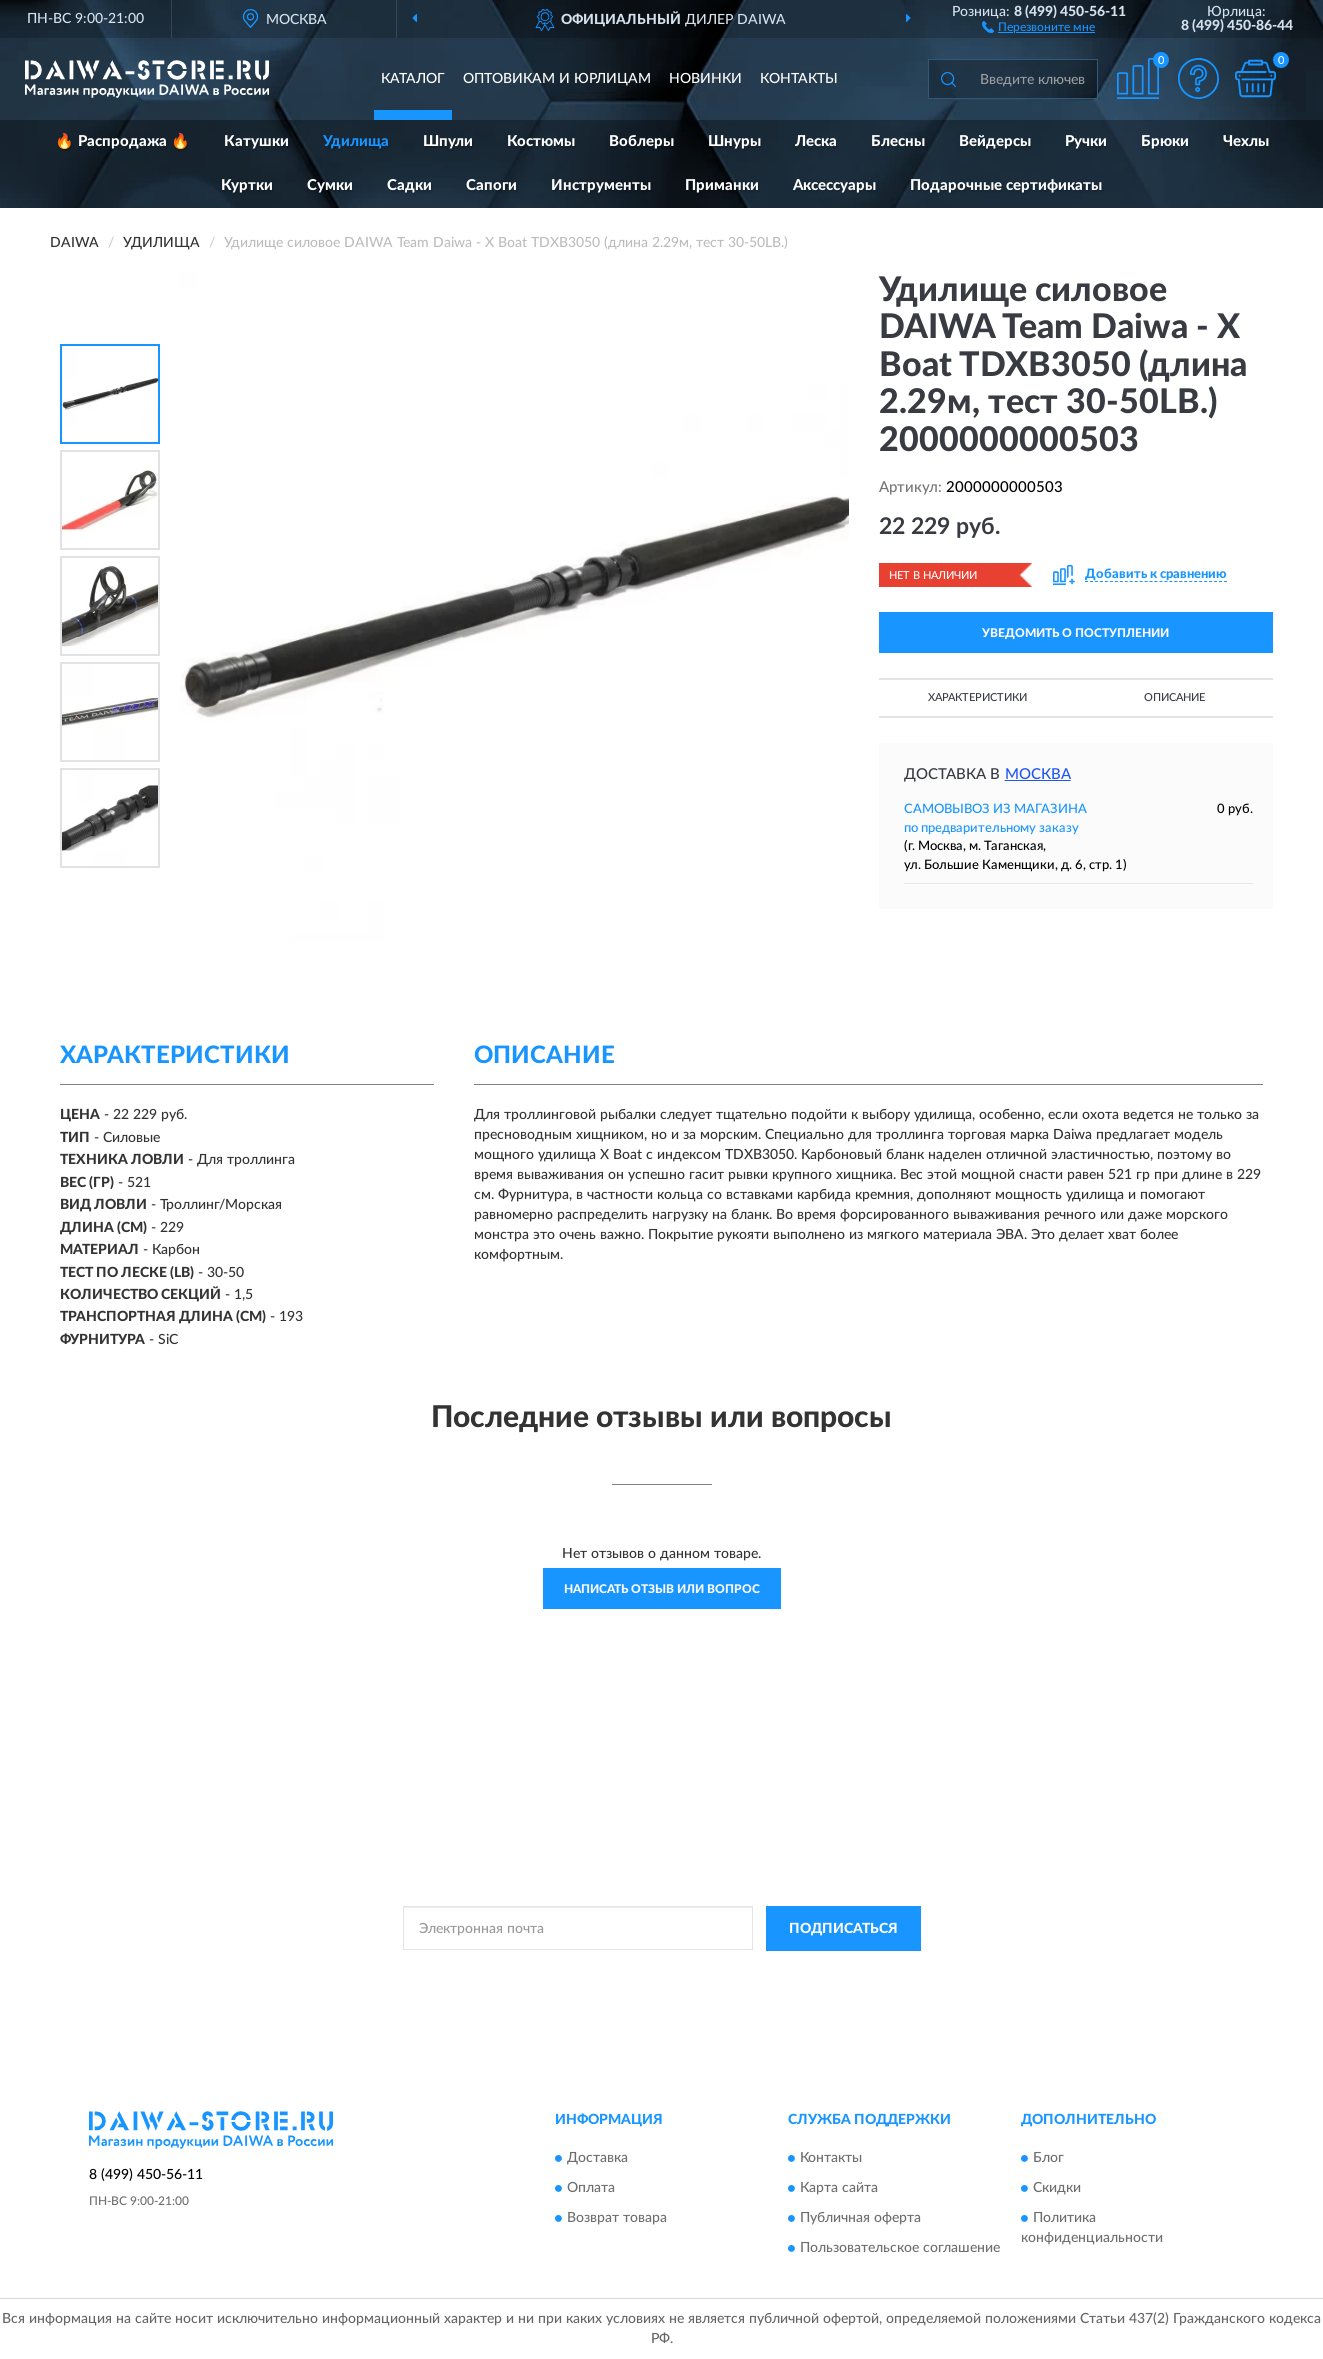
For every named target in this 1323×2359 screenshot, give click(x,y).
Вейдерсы (995, 141)
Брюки (1165, 141)
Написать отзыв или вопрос (662, 1589)
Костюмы (541, 141)
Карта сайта (839, 2189)
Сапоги (491, 185)
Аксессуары (834, 185)
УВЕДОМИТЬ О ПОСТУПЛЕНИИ (1075, 633)
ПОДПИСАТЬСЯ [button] (843, 1929)
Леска (816, 141)
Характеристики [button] (977, 697)
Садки (409, 185)
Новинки (705, 79)
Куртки (247, 185)
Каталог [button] (413, 79)
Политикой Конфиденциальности (664, 1974)
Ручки (1086, 141)
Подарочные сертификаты (1006, 185)
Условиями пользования (840, 1974)
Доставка (597, 2159)
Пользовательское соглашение (900, 2249)
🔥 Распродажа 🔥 (122, 141)
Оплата (591, 2189)
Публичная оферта (860, 2219)
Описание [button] (1174, 697)
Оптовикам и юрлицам (557, 79)
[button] (1038, 26)
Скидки (1057, 2189)
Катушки (256, 141)
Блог (1048, 2159)
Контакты (799, 79)
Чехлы (1246, 141)
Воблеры (641, 141)
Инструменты (601, 185)
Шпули (448, 141)
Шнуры (734, 141)
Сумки (330, 185)
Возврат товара (617, 2219)
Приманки (722, 185)
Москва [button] (1038, 774)
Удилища (356, 141)
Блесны (898, 141)
